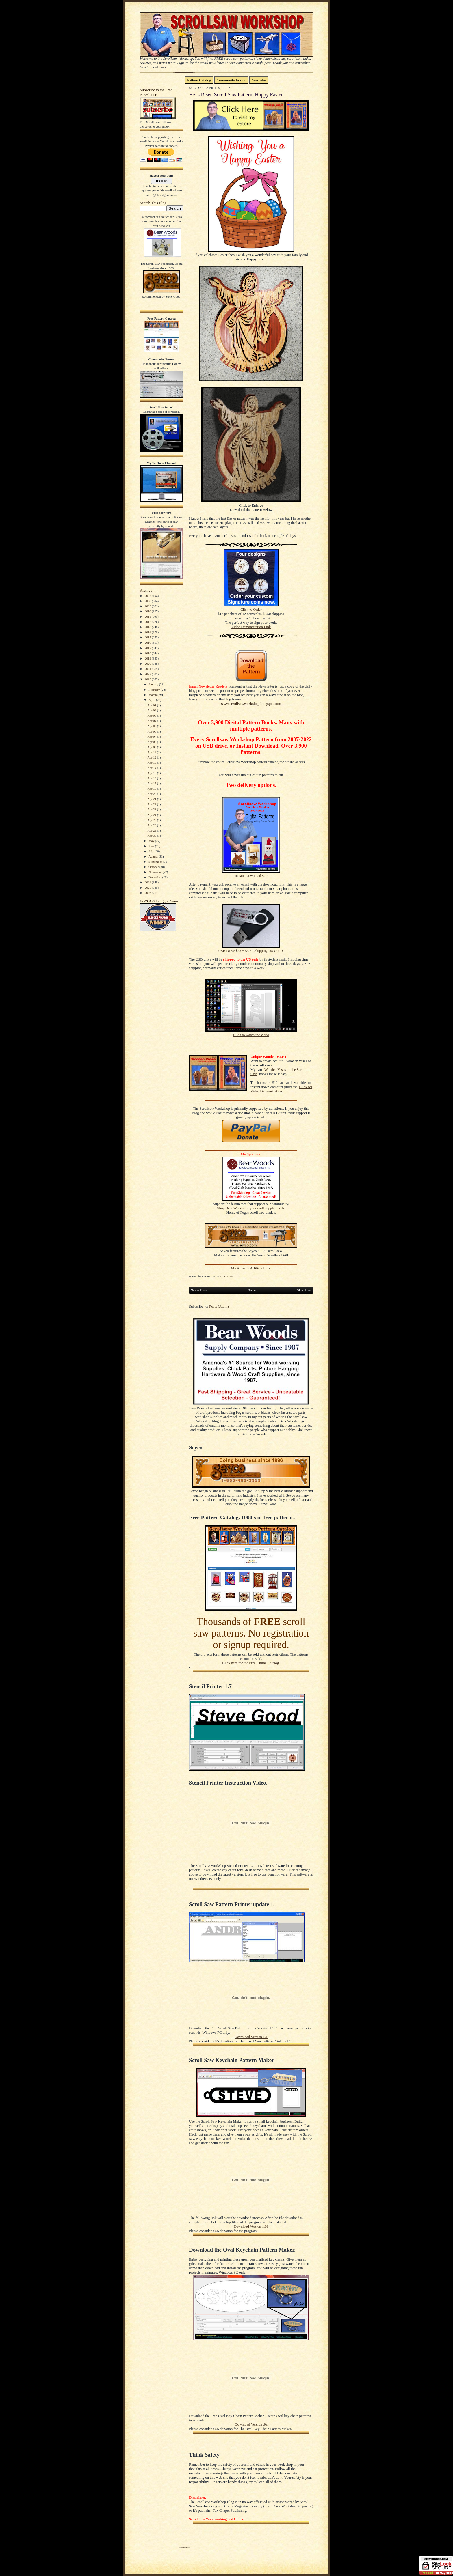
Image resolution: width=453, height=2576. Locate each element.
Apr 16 (152, 778)
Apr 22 (152, 804)
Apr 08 (152, 742)
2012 (148, 621)
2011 (148, 616)
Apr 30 (152, 835)
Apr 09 (152, 747)
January (153, 684)
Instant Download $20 (251, 876)
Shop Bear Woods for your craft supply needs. (251, 1208)
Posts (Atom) (219, 1307)
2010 (148, 611)
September (155, 861)
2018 (148, 653)
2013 (148, 627)
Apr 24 (152, 815)
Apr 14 (152, 767)
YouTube (259, 80)
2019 (148, 658)
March (152, 694)
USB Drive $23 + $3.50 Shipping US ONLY (251, 951)
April (152, 700)
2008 (148, 601)
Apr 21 (152, 799)
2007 (148, 595)
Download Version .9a (251, 2424)
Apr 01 (152, 705)
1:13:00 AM (226, 1276)
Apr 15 (152, 773)
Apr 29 (152, 830)
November (155, 872)
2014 (148, 632)
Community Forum (231, 80)
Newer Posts (199, 1290)
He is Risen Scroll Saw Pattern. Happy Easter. (236, 95)
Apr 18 (152, 788)
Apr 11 (152, 752)
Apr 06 (152, 731)
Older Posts (304, 1290)
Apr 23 (152, 809)
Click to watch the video (251, 1035)
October (153, 866)
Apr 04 (152, 720)
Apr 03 (152, 715)
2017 (148, 648)
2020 (148, 663)
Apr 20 (152, 793)
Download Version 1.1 (251, 2037)
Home (252, 1290)
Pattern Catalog (199, 80)
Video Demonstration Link (251, 627)
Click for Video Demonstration (281, 1089)
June (151, 846)
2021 (148, 668)
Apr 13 (152, 762)
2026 (148, 892)
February (154, 689)
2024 (148, 882)
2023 (148, 679)
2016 (148, 642)
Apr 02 (152, 710)
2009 (148, 606)
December (155, 877)
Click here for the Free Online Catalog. (251, 1663)
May (151, 841)
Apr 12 (152, 757)
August (153, 856)
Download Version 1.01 (251, 2226)
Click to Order (251, 610)
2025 (148, 887)
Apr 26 (152, 820)
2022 (148, 674)
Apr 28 (152, 825)
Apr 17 (152, 783)
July (151, 851)
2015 (148, 637)
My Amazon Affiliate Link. (251, 1268)
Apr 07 (152, 736)
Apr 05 (152, 726)
